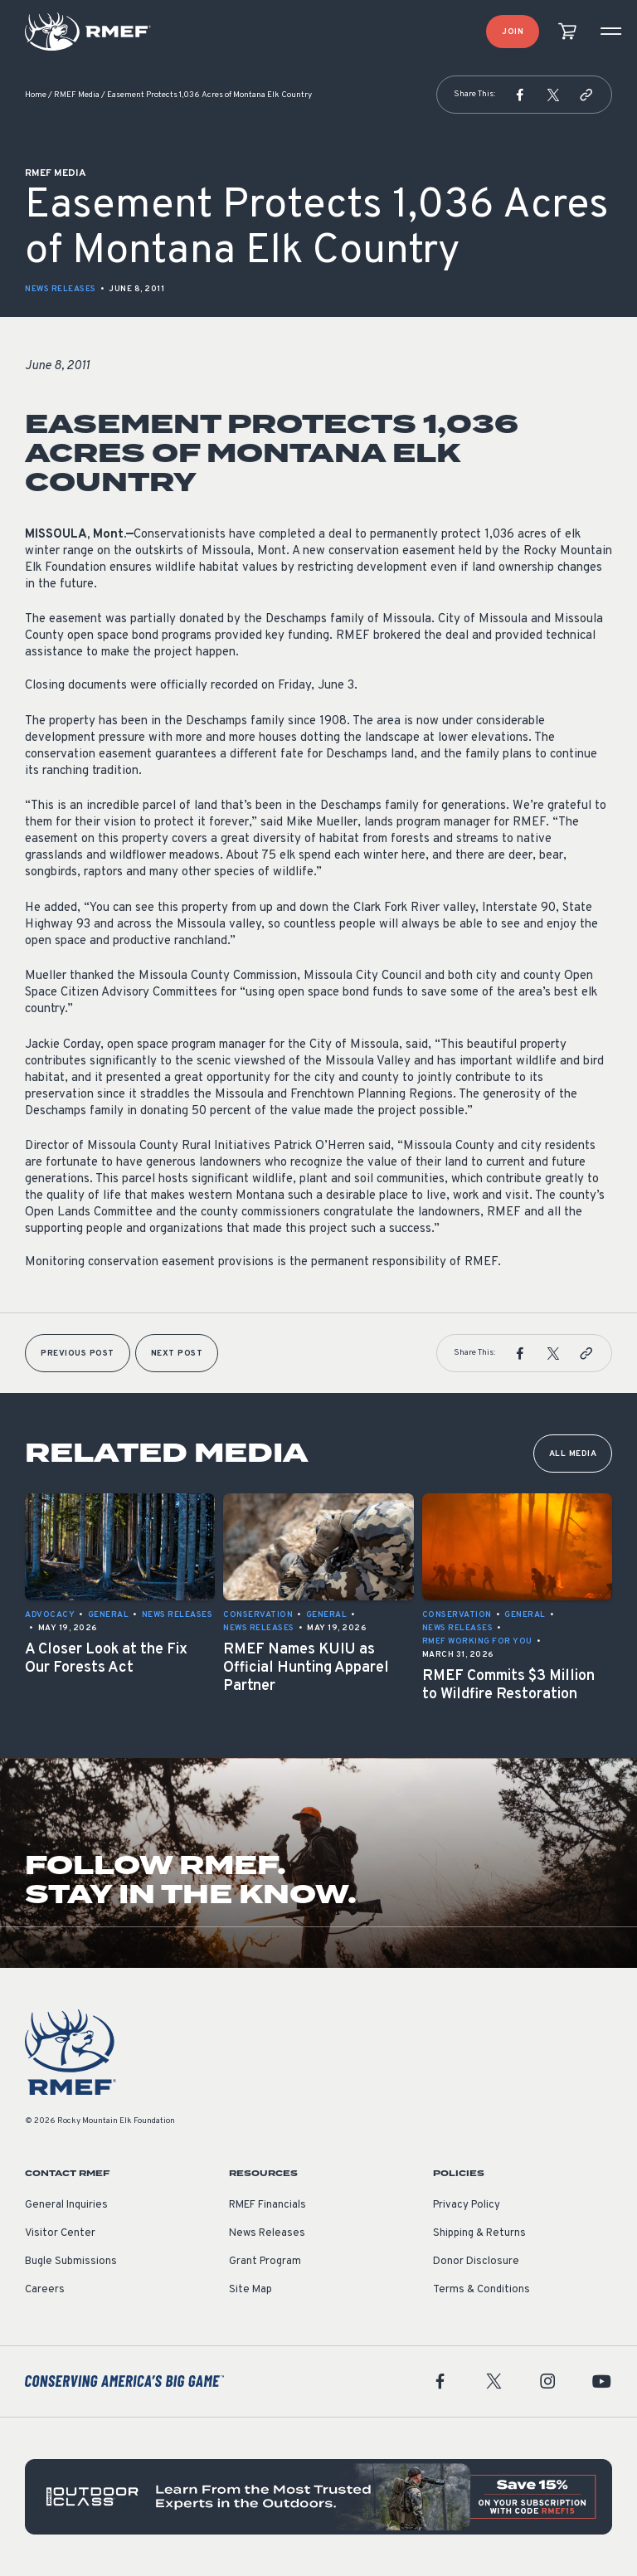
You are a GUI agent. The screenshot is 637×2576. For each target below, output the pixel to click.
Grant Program (265, 2261)
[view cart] (567, 32)
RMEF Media (77, 95)
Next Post (177, 1353)
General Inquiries (66, 2205)
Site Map (250, 2289)
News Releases (60, 289)
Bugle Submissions (71, 2261)
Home (35, 95)
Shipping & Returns (479, 2233)
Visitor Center (60, 2233)
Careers (45, 2289)
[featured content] (318, 2497)
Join (512, 32)
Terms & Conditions (481, 2289)
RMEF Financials (267, 2205)
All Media (573, 1454)
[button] (520, 95)
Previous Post (77, 1353)
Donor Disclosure (476, 2261)
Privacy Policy (466, 2205)
